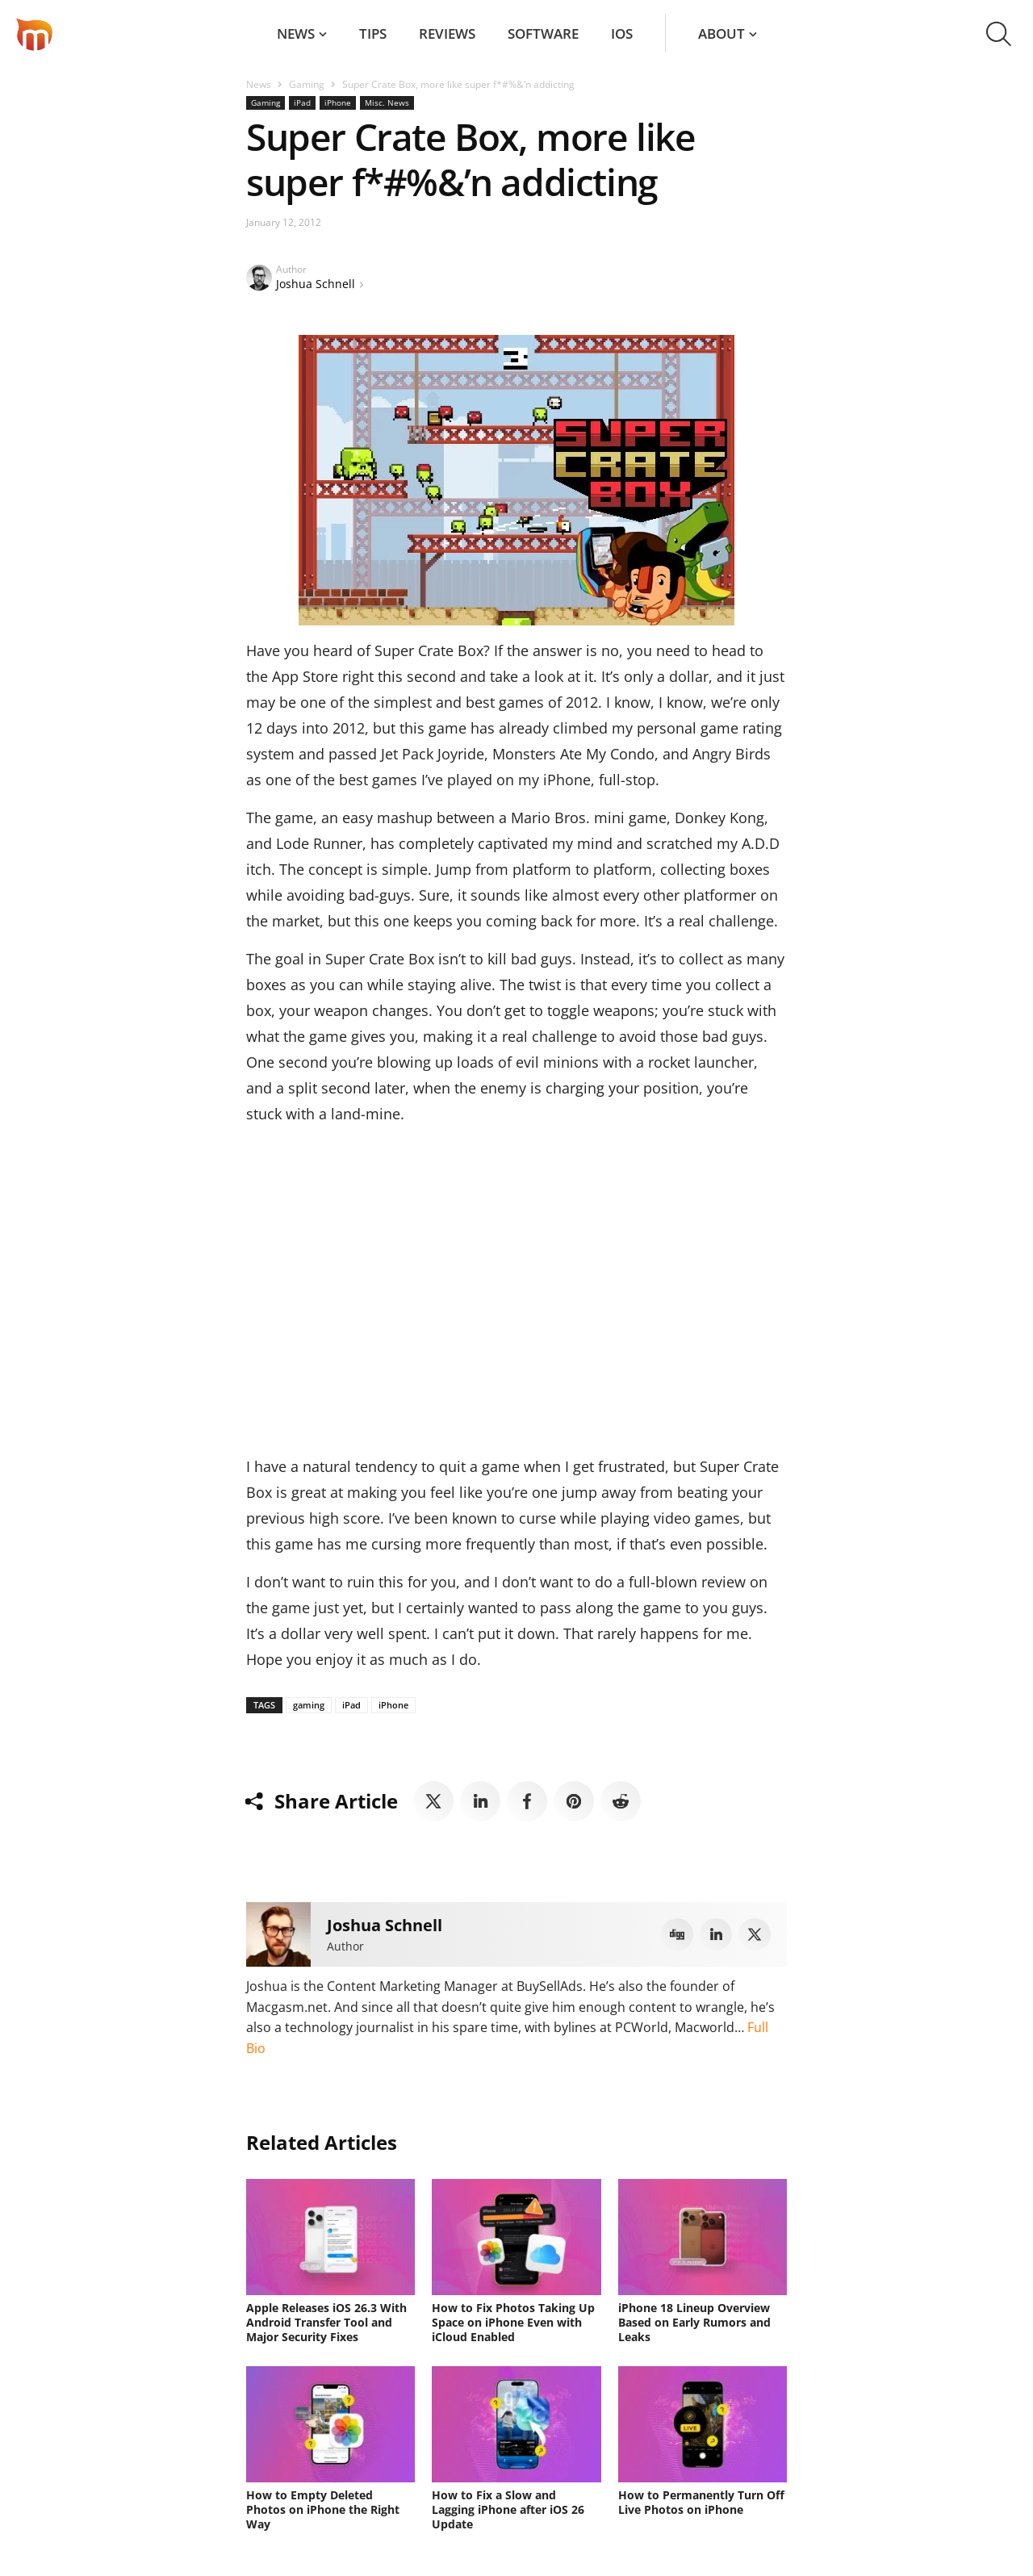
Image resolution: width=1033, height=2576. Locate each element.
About (721, 33)
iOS (622, 33)
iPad (302, 102)
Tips (373, 33)
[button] (998, 34)
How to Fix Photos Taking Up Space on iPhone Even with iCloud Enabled (513, 2322)
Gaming (306, 84)
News (296, 33)
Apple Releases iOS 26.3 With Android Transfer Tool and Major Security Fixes (326, 2322)
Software (543, 33)
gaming (308, 1705)
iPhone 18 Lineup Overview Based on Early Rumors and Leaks (694, 2322)
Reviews (447, 33)
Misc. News (387, 102)
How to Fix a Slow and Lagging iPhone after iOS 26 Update (508, 2509)
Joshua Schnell (315, 283)
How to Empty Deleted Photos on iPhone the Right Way (322, 2509)
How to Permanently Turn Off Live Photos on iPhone (701, 2502)
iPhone (337, 102)
